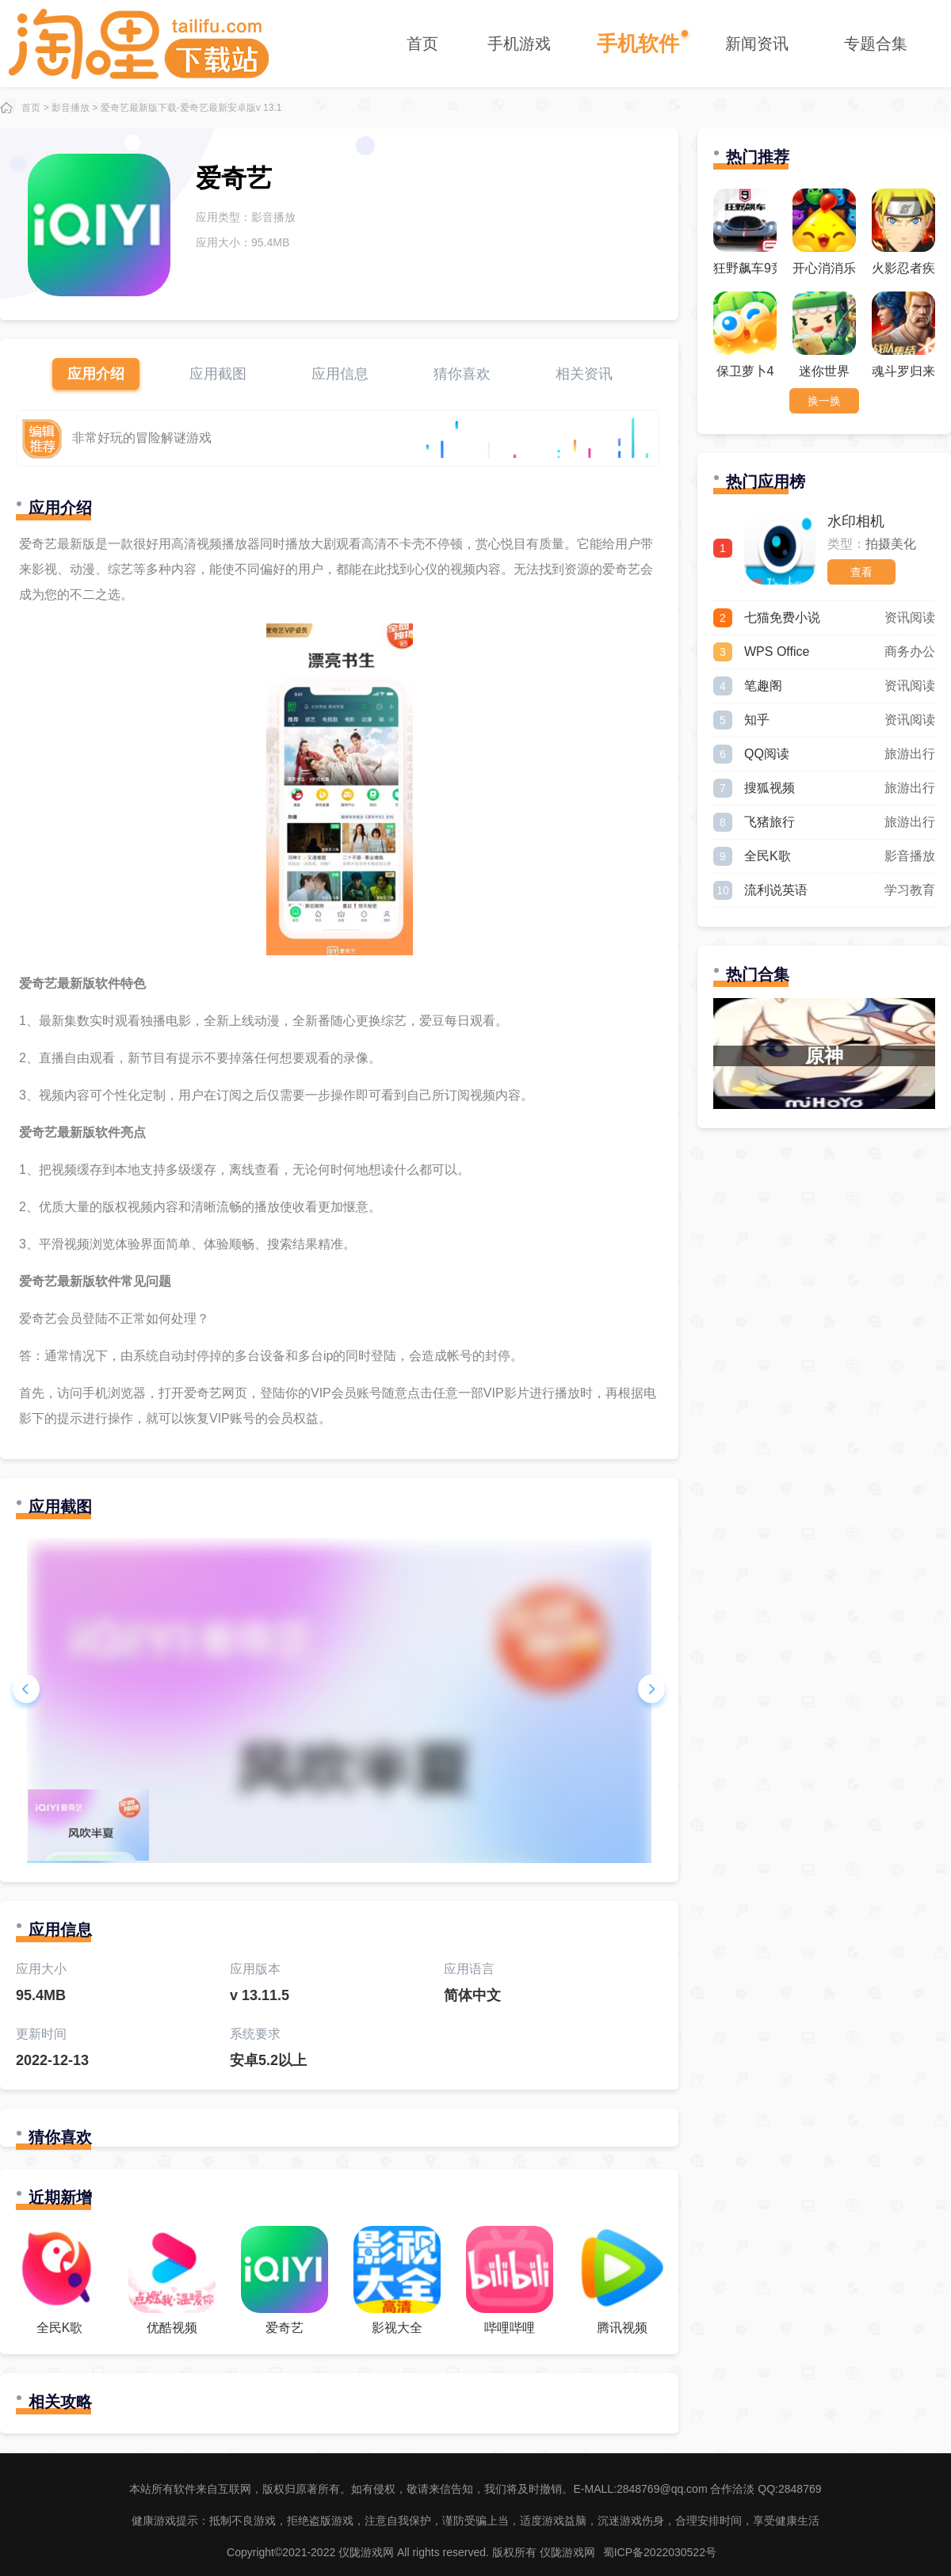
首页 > (34, 107)
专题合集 (875, 43)
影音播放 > (74, 107)
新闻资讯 (757, 43)
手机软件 (638, 43)
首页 (422, 43)
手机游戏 (519, 43)
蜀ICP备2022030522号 (659, 2552)
